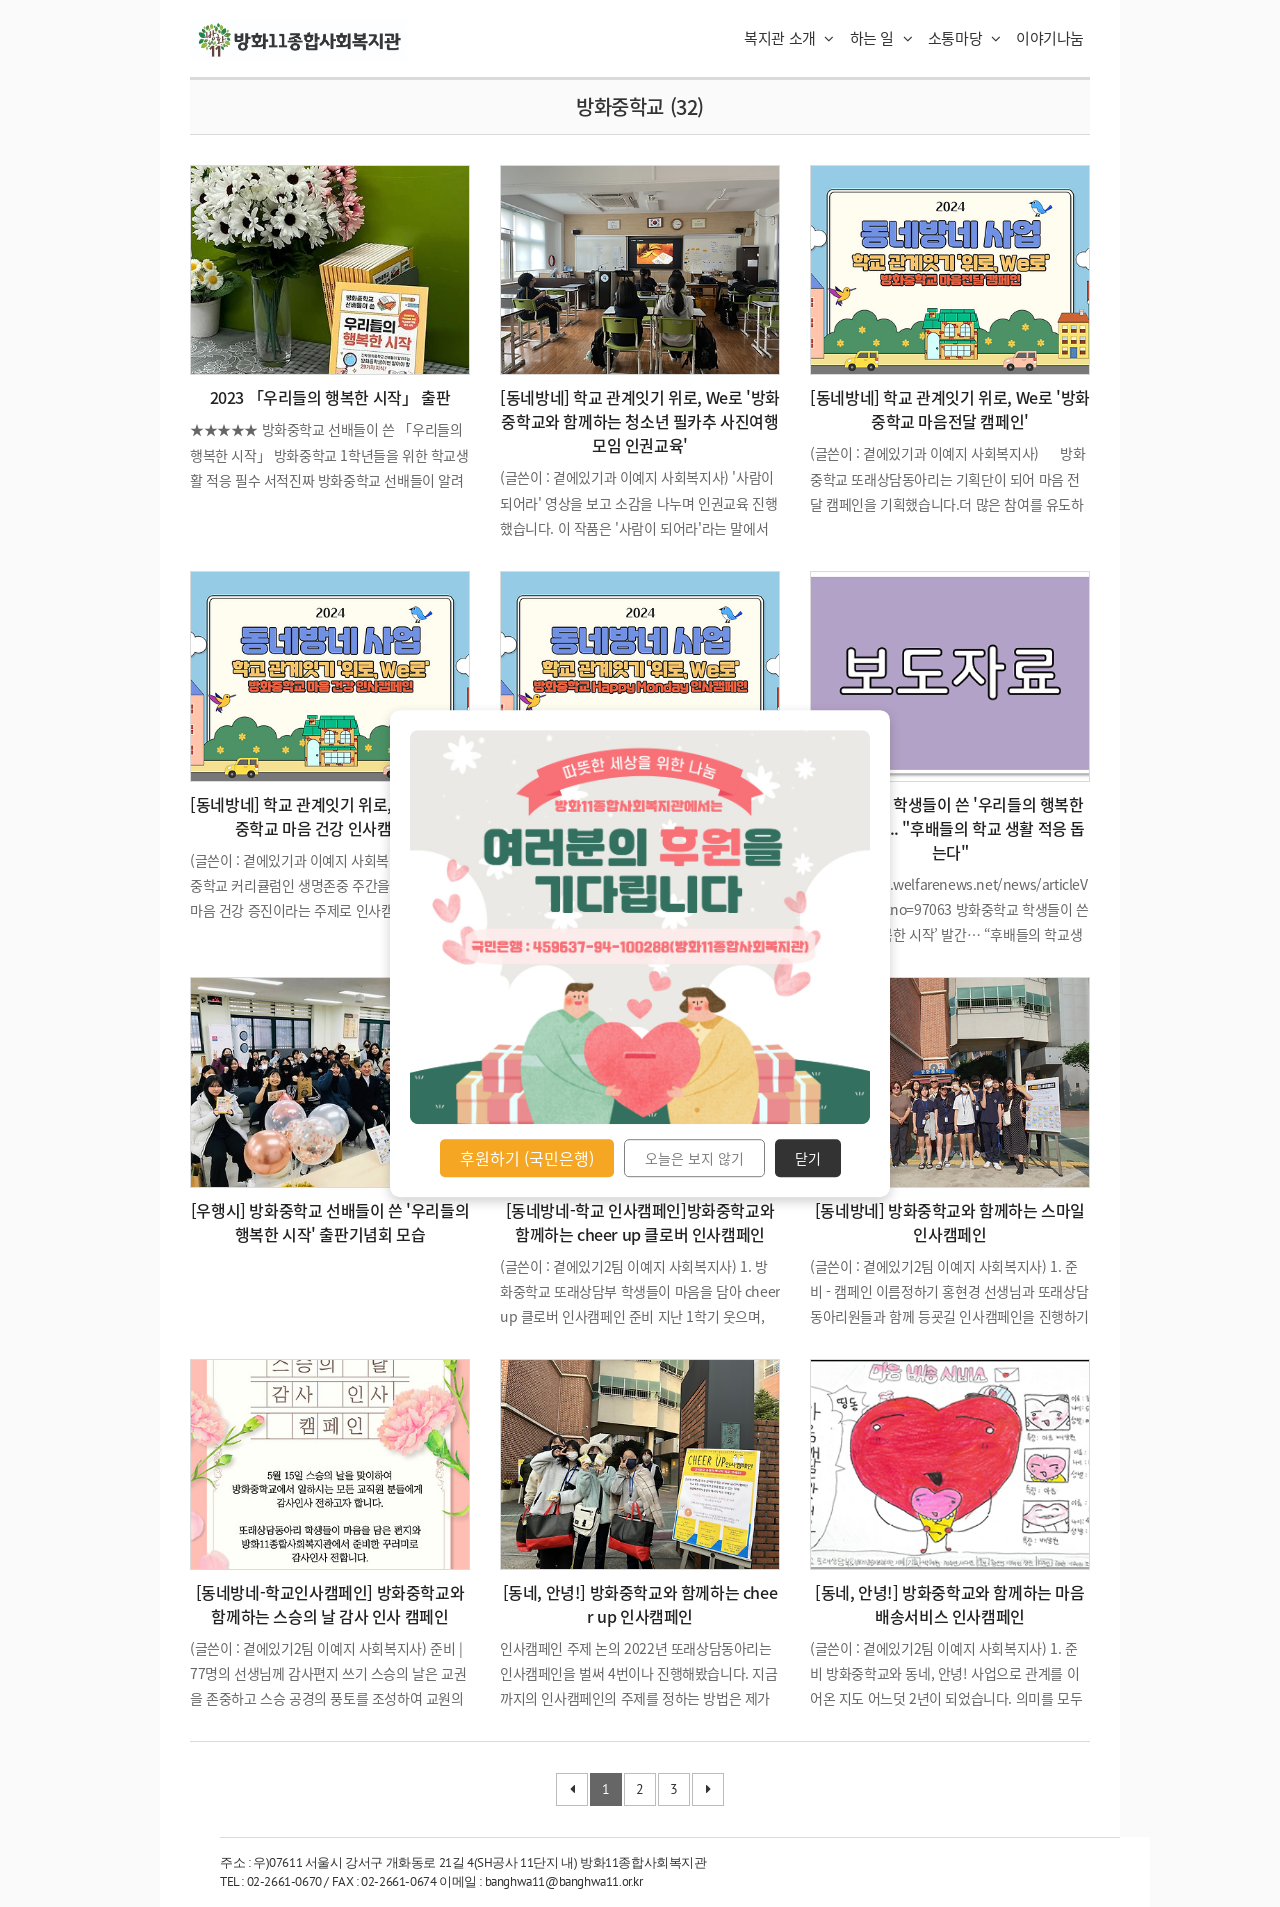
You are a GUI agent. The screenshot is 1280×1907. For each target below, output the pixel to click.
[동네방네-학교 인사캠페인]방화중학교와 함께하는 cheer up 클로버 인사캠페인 (640, 1222)
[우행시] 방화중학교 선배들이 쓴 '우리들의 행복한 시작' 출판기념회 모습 (330, 1222)
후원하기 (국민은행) (527, 1158)
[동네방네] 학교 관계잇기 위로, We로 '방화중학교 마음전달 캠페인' (950, 409)
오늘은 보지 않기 (694, 1158)
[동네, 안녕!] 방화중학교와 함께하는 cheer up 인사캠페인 (640, 1604)
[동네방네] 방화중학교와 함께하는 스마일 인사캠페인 (950, 1222)
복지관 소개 (789, 38)
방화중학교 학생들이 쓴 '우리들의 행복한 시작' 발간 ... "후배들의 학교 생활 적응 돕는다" (950, 828)
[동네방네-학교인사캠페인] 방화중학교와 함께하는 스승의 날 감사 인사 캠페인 (330, 1604)
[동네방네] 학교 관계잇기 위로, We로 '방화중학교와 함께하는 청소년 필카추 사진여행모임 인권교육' (640, 421)
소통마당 (964, 38)
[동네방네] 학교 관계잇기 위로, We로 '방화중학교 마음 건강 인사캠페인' (330, 816)
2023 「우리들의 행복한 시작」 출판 (330, 397)
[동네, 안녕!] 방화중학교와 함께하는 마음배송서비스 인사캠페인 (949, 1604)
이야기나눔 (1050, 38)
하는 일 (881, 38)
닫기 (808, 1158)
